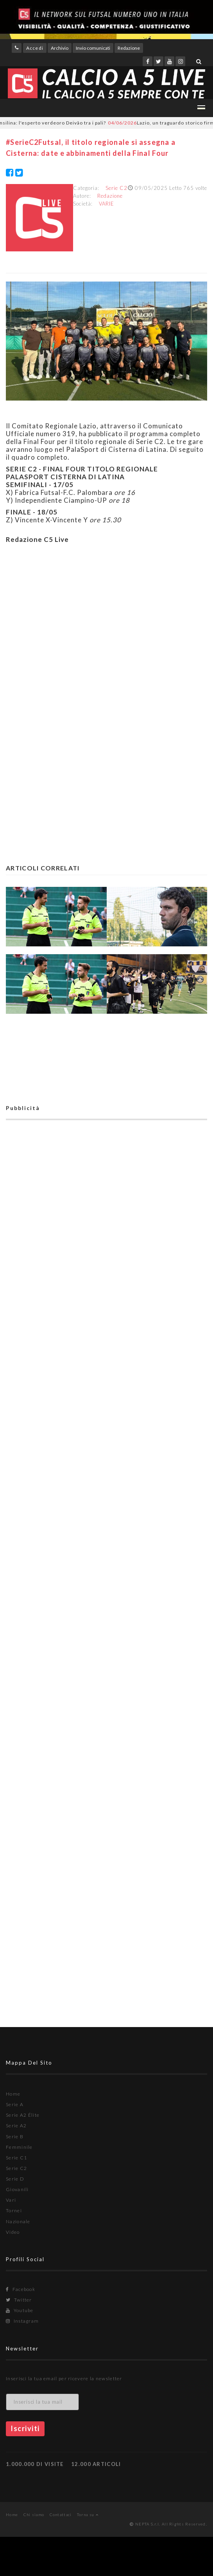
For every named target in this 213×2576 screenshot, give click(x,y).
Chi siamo (34, 2514)
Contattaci (61, 2514)
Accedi (34, 48)
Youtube (20, 2310)
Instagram (22, 2321)
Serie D (15, 2179)
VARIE (106, 203)
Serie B (14, 2136)
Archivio (59, 48)
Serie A (14, 2104)
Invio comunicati (93, 48)
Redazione (129, 48)
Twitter (19, 2300)
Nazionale (18, 2221)
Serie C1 (16, 2158)
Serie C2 (116, 188)
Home (13, 2094)
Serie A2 (16, 2125)
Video (13, 2232)
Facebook (20, 2289)
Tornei (14, 2210)
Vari (11, 2200)
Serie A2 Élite (22, 2115)
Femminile (19, 2147)
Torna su (87, 2514)
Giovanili (17, 2189)
